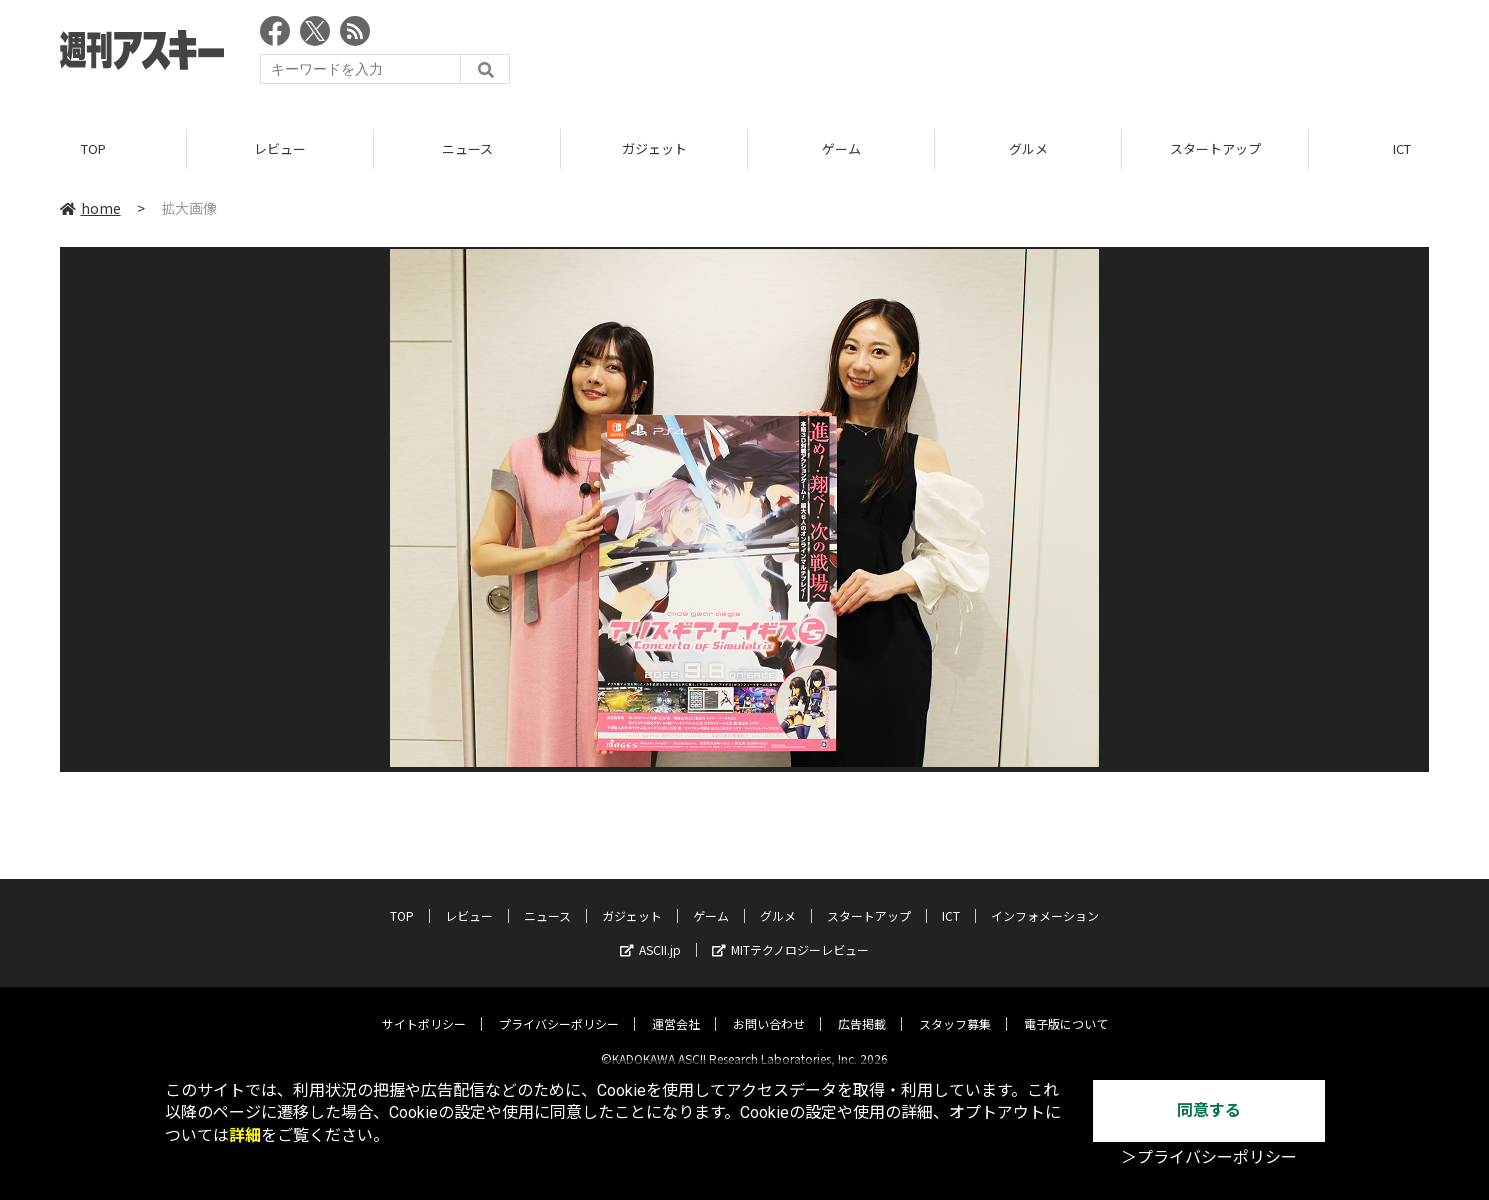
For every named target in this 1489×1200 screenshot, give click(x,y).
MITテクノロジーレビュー (790, 933)
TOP (93, 149)
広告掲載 (862, 1007)
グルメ (1028, 149)
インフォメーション (1045, 899)
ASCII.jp (650, 933)
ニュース (467, 149)
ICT (951, 899)
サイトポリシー (424, 1007)
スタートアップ (1215, 149)
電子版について (1066, 1007)
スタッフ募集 (955, 1007)
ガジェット (654, 149)
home (90, 209)
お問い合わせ (769, 1007)
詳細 (245, 1135)
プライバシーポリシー (559, 1007)
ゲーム (841, 149)
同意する (1209, 1110)
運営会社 (676, 1007)
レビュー (280, 149)
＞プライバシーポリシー (1209, 1157)
